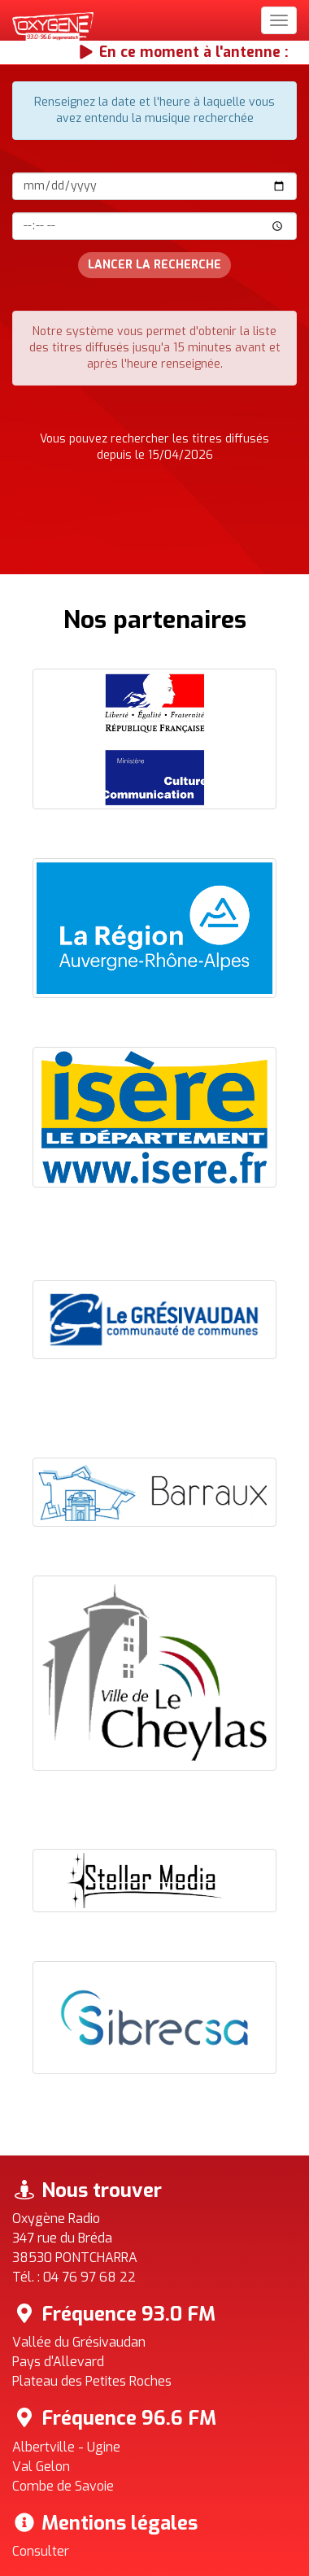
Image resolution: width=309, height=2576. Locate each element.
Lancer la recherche (154, 264)
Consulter (40, 2551)
